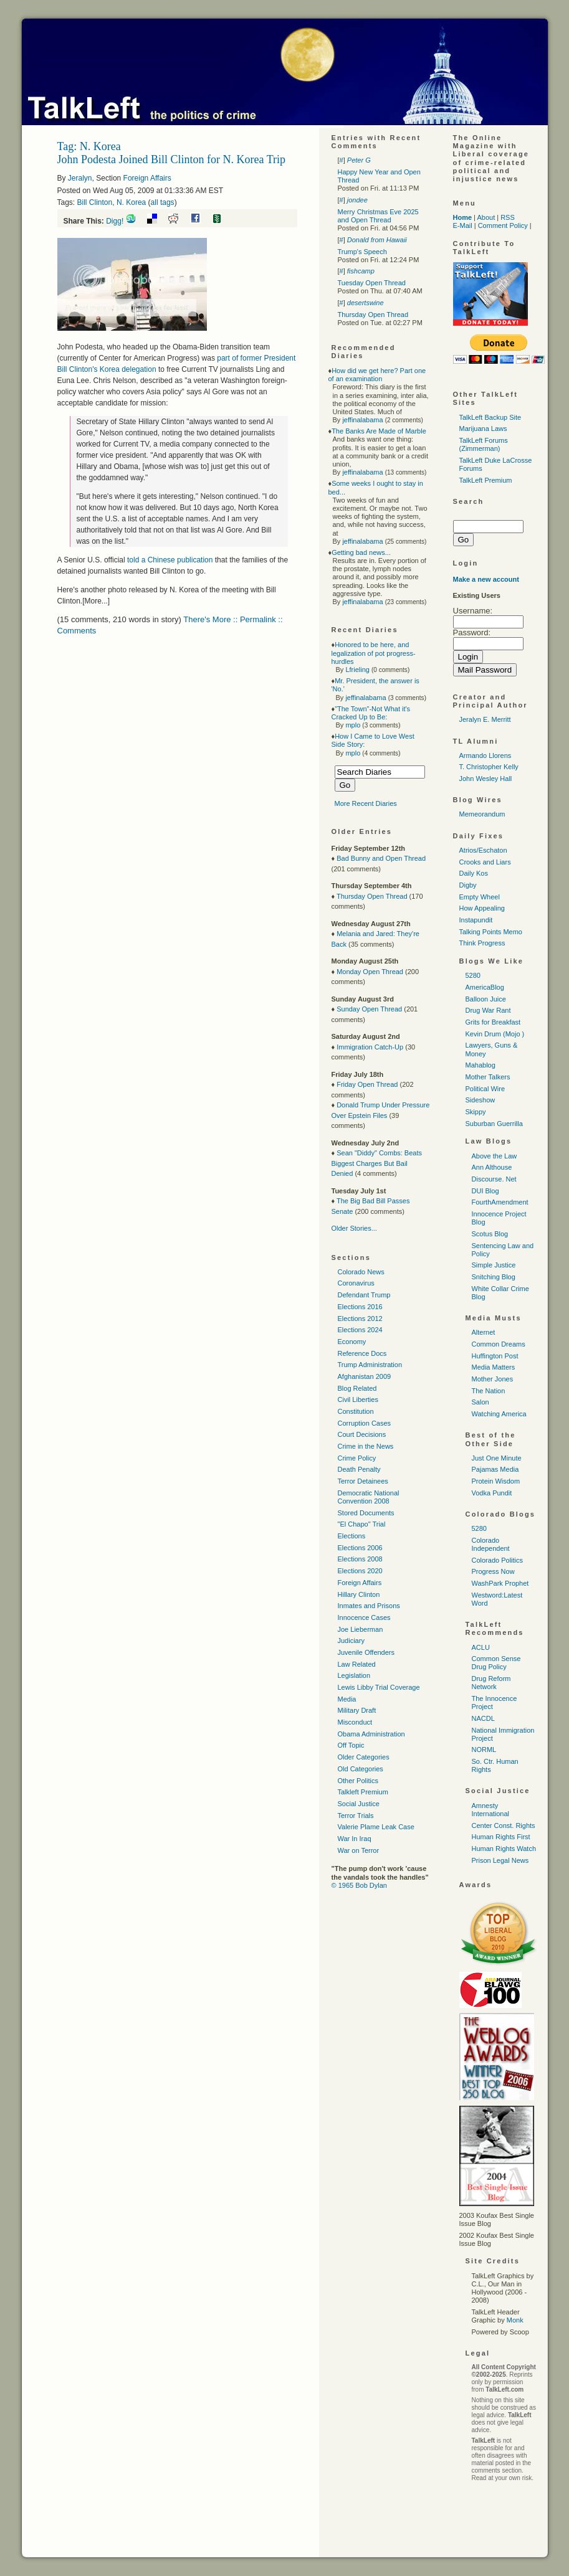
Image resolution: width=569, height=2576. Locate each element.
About (486, 217)
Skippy (476, 1111)
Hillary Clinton (359, 1594)
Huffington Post (495, 1356)
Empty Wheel (479, 897)
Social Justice (359, 1803)
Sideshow (480, 1100)
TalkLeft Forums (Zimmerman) (483, 444)
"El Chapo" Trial (362, 1524)
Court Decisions (362, 1434)
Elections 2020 (360, 1570)
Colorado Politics (498, 1560)
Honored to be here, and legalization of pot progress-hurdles (374, 653)
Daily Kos (473, 873)
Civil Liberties (358, 1399)
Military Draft (357, 1710)
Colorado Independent (491, 1544)
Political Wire (485, 1088)
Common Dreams (498, 1344)
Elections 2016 (360, 1306)
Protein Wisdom (496, 1481)
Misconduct (355, 1722)
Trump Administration (370, 1364)
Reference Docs (362, 1353)
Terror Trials (356, 1815)
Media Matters (493, 1367)
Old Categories (360, 1769)
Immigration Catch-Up (370, 1047)
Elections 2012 (360, 1318)
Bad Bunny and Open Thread (381, 858)
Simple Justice (494, 1265)
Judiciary (351, 1640)
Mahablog (480, 1065)
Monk (515, 2320)
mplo (352, 725)
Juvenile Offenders (366, 1652)
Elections (352, 1536)
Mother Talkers (488, 1077)
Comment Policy (503, 225)
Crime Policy (357, 1458)
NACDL (483, 1718)
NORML (484, 1749)
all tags (163, 202)
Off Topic (351, 1745)
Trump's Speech (362, 251)
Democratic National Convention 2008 (368, 1497)
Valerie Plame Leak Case (376, 1826)
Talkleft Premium (363, 1792)
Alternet (483, 1332)
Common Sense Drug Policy (496, 1662)
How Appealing (482, 908)
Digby (468, 885)
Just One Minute (497, 1458)
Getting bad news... (361, 552)
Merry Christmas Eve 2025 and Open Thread (378, 216)
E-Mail (462, 225)
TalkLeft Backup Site (490, 417)
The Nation (488, 1391)
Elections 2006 (360, 1547)
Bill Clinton (95, 202)
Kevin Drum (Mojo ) (495, 1034)
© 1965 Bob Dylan (359, 1885)
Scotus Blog (490, 1234)
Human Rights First (501, 1836)
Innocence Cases (364, 1617)
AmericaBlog (485, 987)
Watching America (499, 1414)
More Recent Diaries (366, 803)
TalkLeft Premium (485, 480)
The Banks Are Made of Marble (379, 431)
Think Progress (482, 943)
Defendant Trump (364, 1295)
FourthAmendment (500, 1202)
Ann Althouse (492, 1167)
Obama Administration (371, 1734)
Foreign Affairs (147, 178)
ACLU (481, 1647)
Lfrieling (357, 669)
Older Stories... (354, 1228)
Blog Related (357, 1388)
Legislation (354, 1675)
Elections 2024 (360, 1329)
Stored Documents (366, 1513)
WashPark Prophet (500, 1583)
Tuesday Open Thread (372, 282)
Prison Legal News (500, 1860)
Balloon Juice (486, 999)
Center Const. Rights (503, 1825)
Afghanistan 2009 (364, 1376)
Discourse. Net (494, 1179)
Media (347, 1699)
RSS (507, 217)
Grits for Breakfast (493, 1022)
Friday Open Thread (367, 1084)
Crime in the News (366, 1446)
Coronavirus (356, 1283)
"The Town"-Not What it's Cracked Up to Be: (371, 713)
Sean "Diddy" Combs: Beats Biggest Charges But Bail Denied (377, 1163)
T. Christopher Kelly (489, 766)
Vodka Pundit (492, 1493)
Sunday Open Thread (369, 1009)
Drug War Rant (488, 1010)
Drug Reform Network (491, 1682)
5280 (473, 975)
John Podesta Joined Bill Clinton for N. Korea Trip (171, 159)
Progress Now (493, 1571)
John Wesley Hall (485, 778)
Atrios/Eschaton (483, 850)
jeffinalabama (362, 420)
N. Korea (131, 202)
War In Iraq (354, 1838)
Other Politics (358, 1780)
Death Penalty (359, 1469)
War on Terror (359, 1850)
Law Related (357, 1664)
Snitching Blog (493, 1277)
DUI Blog (485, 1191)
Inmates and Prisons (369, 1605)
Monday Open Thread (370, 971)
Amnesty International (491, 1809)
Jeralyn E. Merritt (485, 719)
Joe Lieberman (360, 1629)
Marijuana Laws (483, 428)
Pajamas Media (495, 1469)
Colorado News (361, 1272)
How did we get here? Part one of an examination (377, 374)
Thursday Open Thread (373, 314)
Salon (480, 1402)
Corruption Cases (364, 1423)
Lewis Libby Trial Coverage (379, 1687)
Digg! (114, 221)
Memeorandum (482, 814)
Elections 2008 (360, 1559)
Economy (352, 1341)
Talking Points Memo (491, 931)
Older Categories (364, 1757)
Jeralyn (80, 178)
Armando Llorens (485, 755)
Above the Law (494, 1156)
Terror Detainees (363, 1481)
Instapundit (476, 920)
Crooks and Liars (485, 862)
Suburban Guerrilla (494, 1123)
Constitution (356, 1411)
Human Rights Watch (504, 1848)
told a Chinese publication (170, 560)
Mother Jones (493, 1379)
